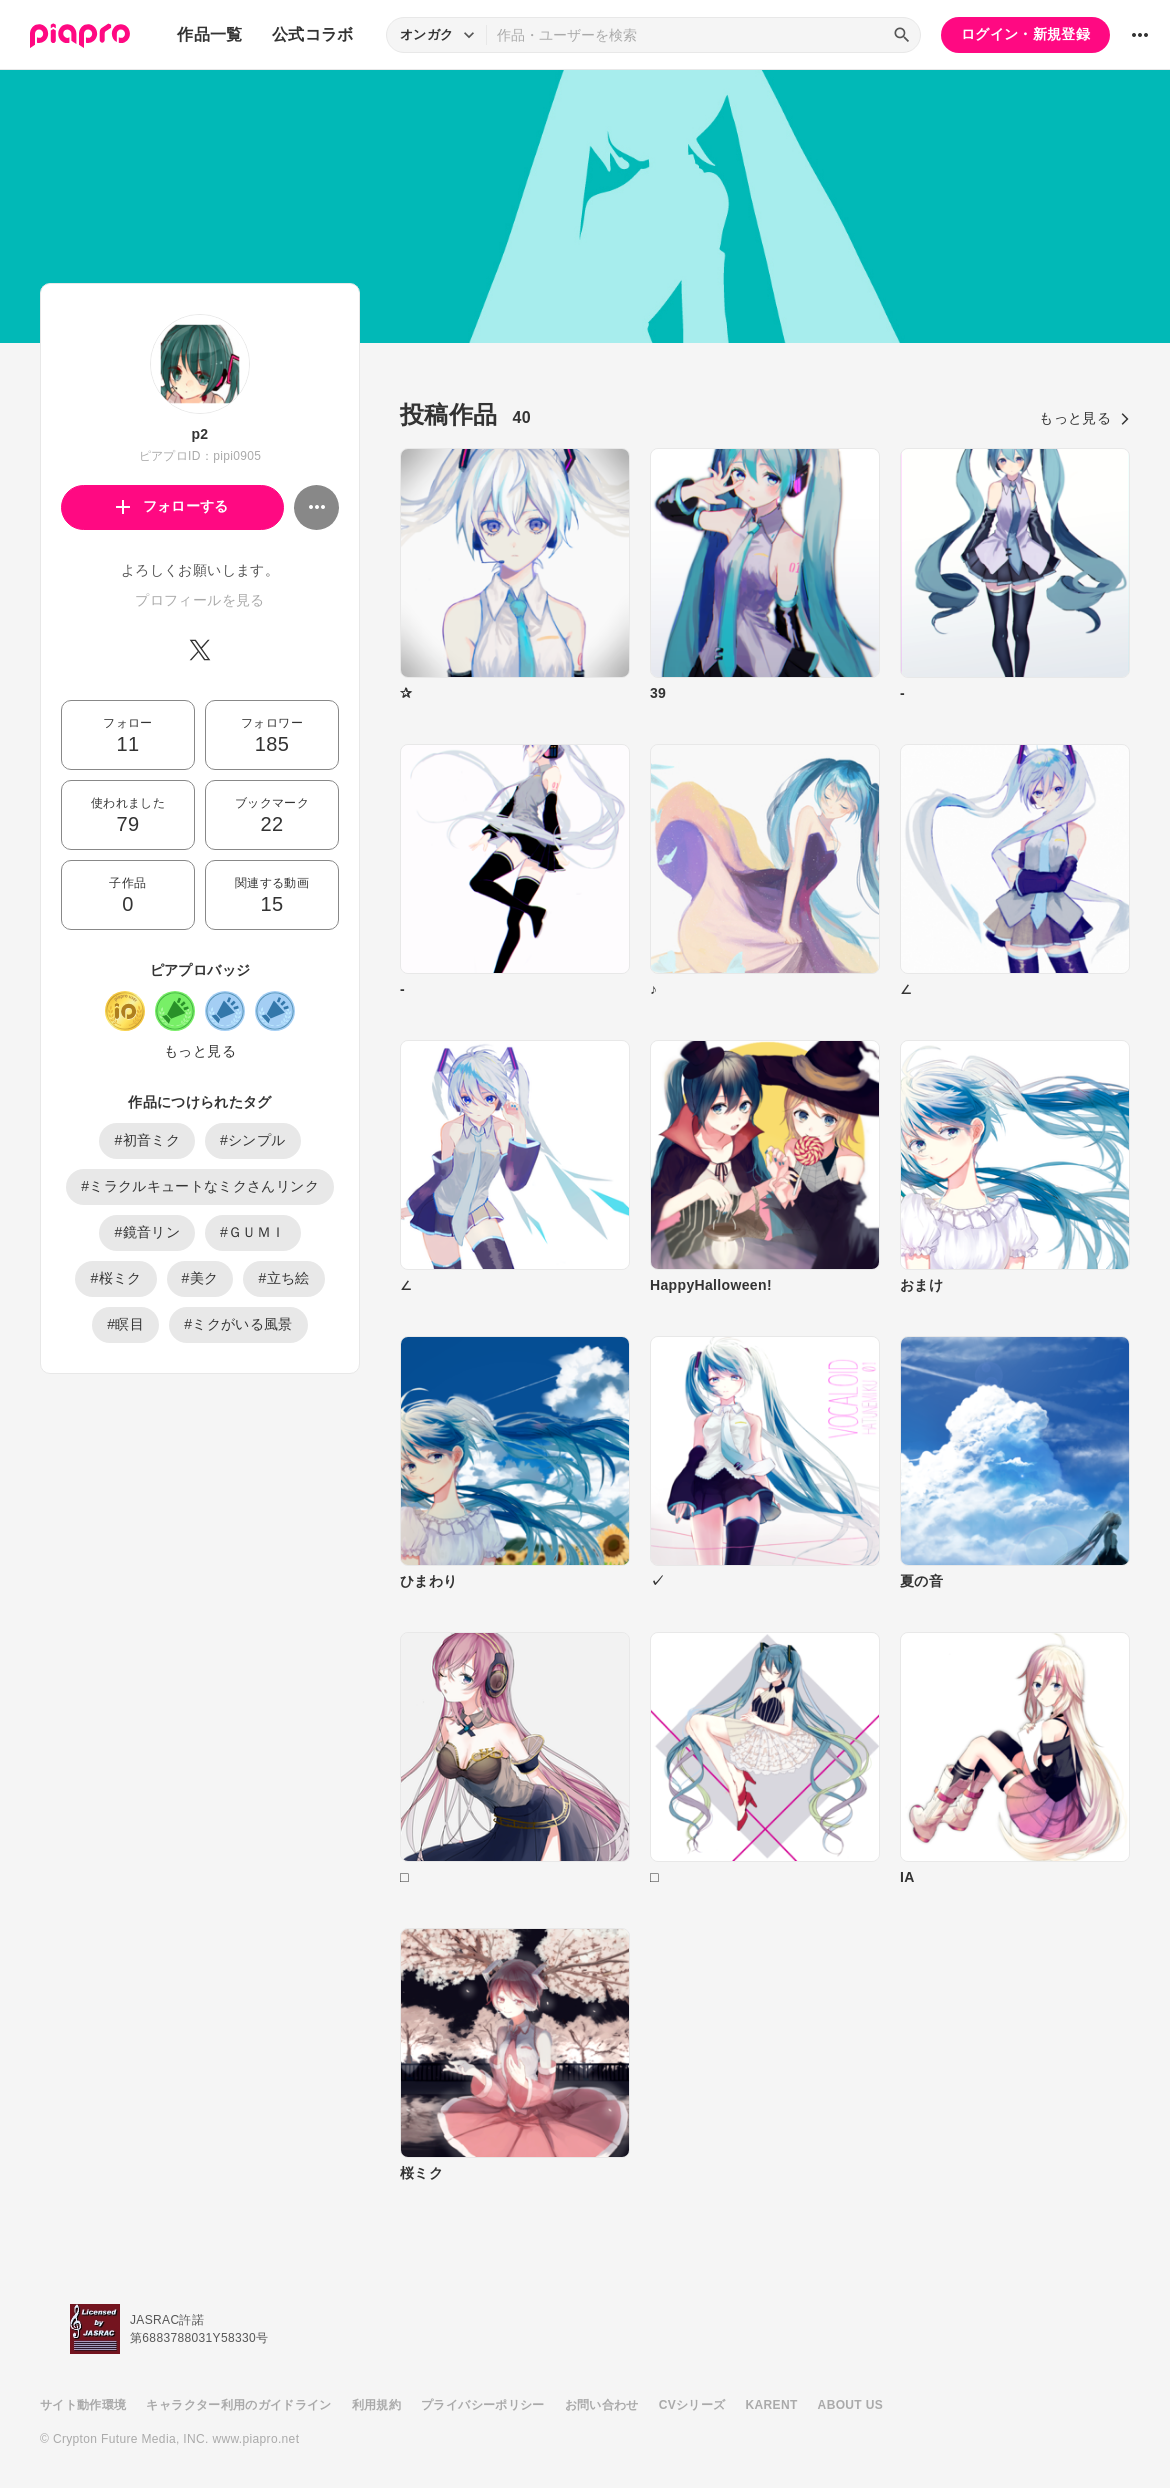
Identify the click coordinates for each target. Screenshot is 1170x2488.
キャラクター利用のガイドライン (238, 2405)
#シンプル (253, 1140)
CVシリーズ (692, 2405)
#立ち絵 (283, 1278)
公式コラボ (313, 34)
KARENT (772, 2405)
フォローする (172, 506)
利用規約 (376, 2405)
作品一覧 (209, 34)
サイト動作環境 (83, 2405)
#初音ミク (147, 1140)
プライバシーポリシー (483, 2405)
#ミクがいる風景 (238, 1324)
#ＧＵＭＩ (253, 1232)
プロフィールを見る (199, 600)
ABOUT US (850, 2405)
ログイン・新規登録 (1025, 34)
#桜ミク (115, 1278)
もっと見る (200, 1051)
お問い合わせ (602, 2405)
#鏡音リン (147, 1232)
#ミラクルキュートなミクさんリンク (200, 1186)
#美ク (200, 1278)
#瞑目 (125, 1324)
